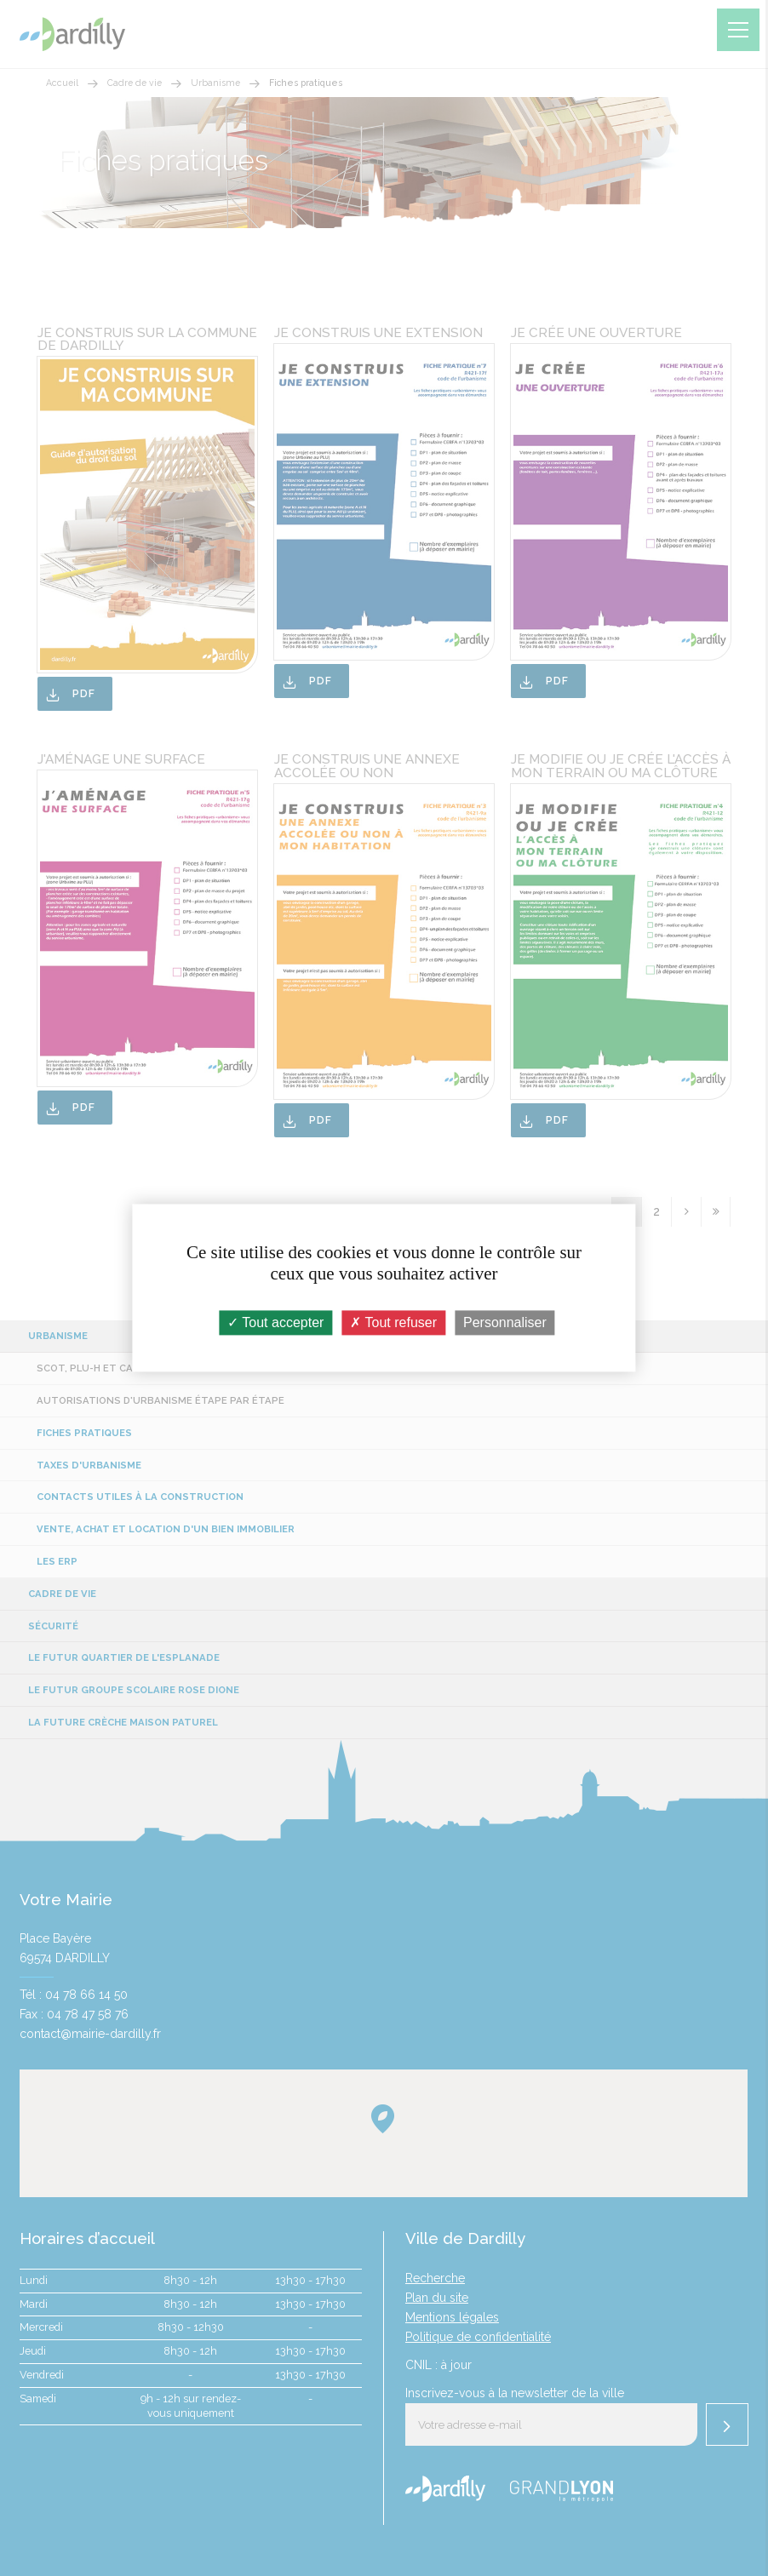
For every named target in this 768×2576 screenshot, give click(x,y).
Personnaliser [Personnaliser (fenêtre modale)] (505, 1322)
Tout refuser (393, 1322)
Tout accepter (275, 1322)
